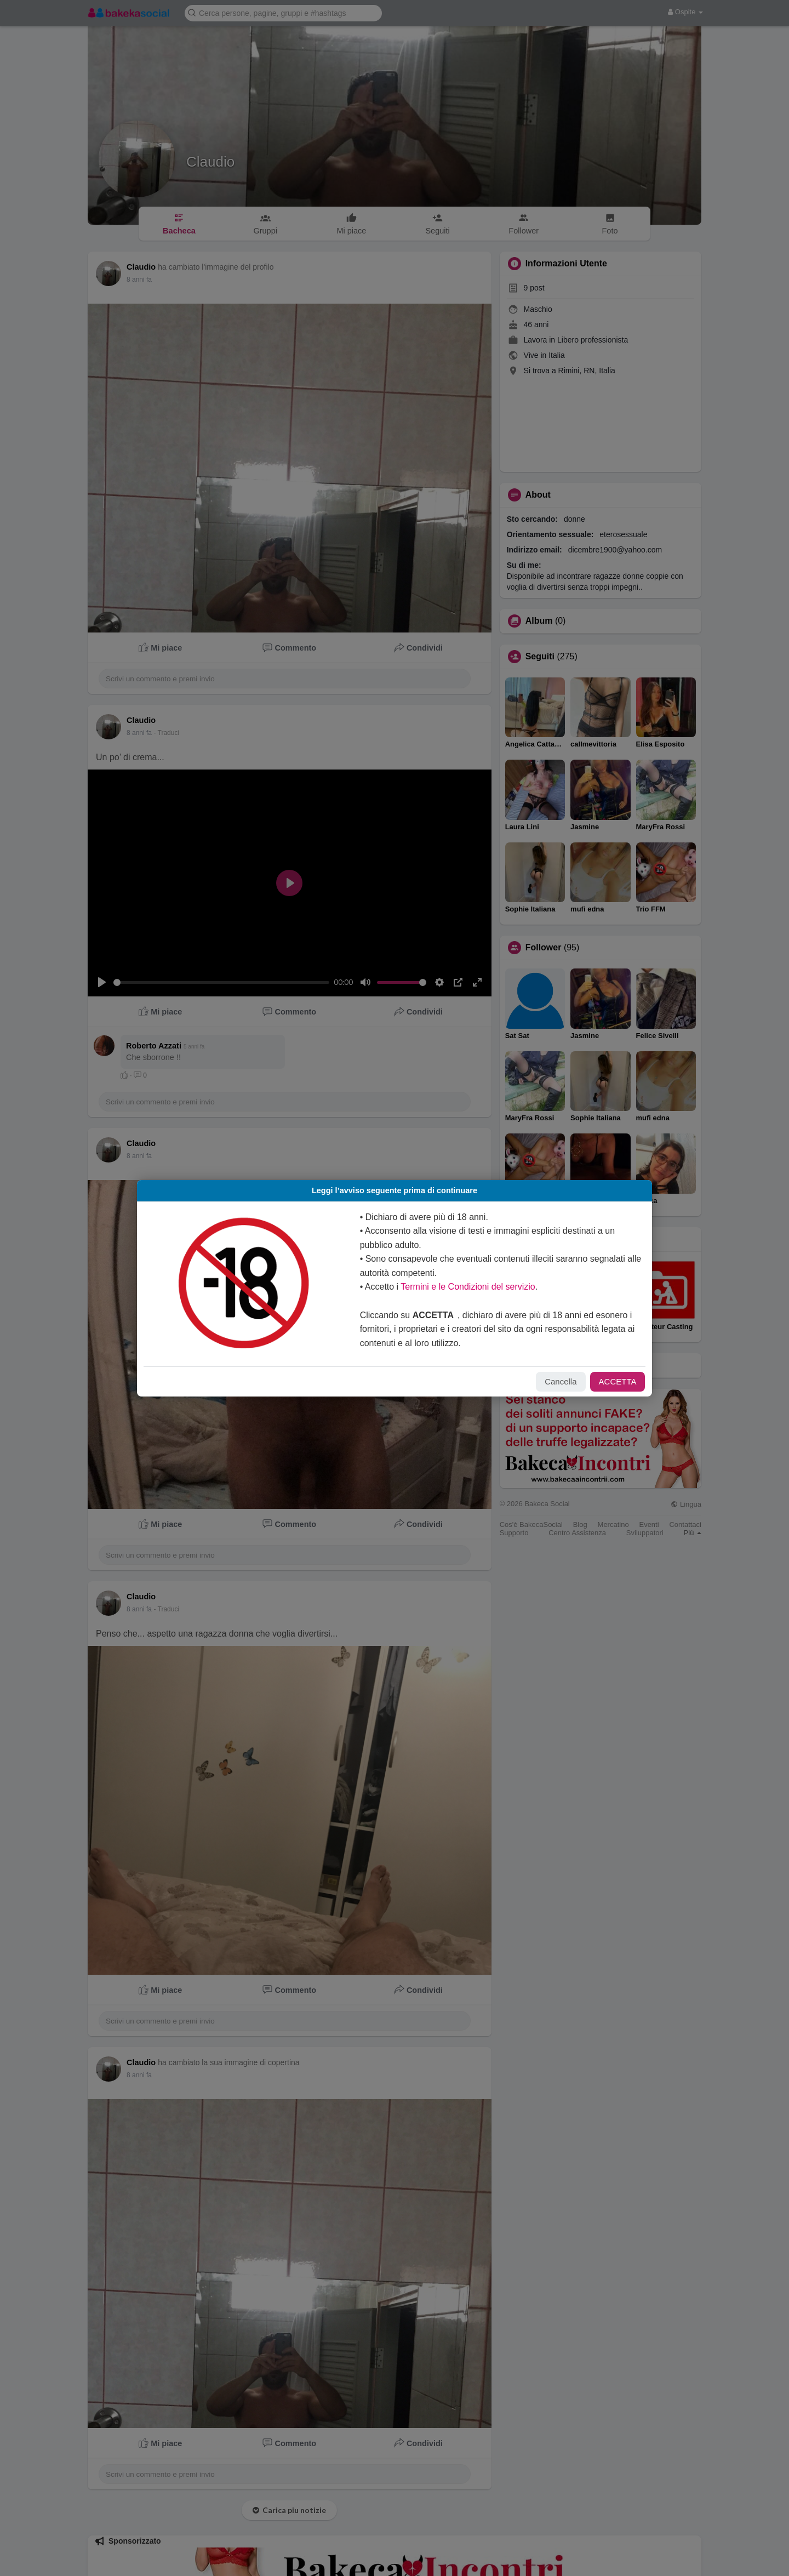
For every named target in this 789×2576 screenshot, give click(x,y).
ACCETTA (607, 1381)
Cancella (549, 1381)
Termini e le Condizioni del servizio (470, 1286)
